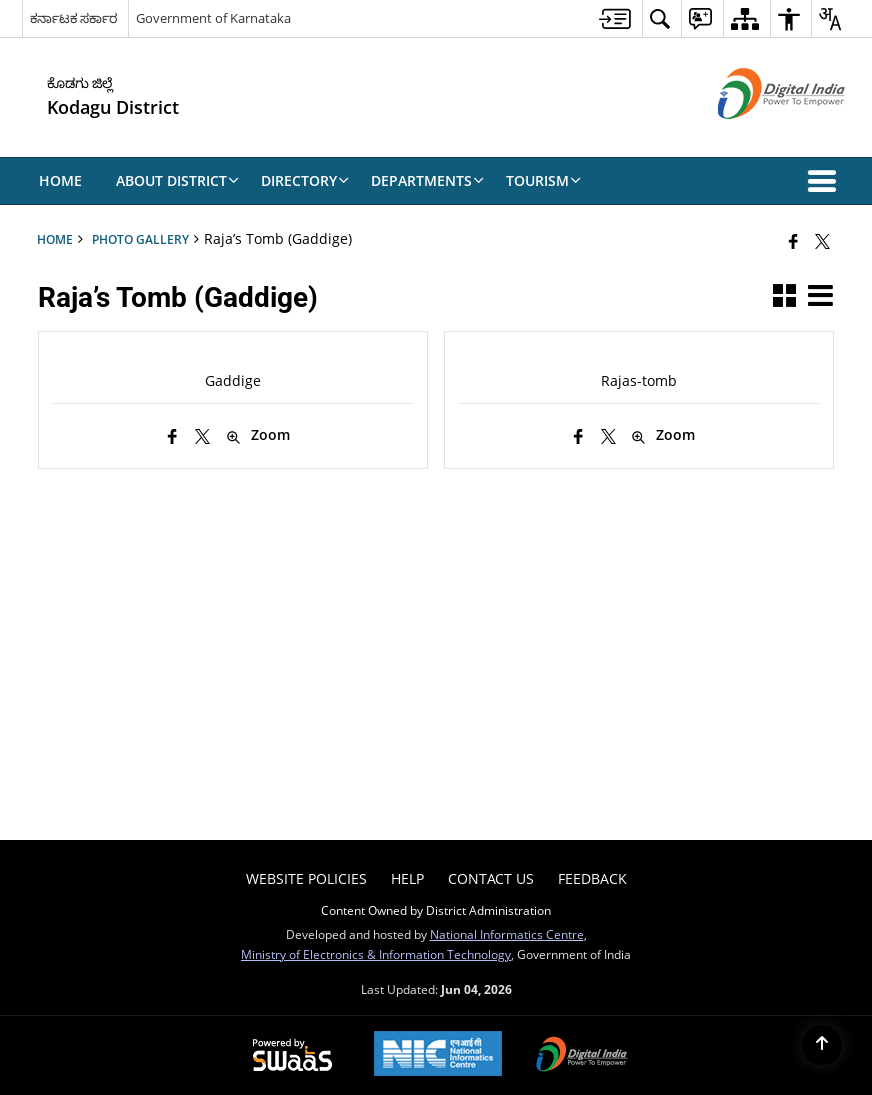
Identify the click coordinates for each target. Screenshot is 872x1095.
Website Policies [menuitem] (306, 878)
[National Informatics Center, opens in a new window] (438, 1055)
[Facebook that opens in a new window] (793, 241)
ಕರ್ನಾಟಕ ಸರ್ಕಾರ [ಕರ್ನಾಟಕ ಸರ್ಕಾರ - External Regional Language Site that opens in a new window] (73, 18)
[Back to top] (822, 1045)
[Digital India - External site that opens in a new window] (756, 135)
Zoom (258, 435)
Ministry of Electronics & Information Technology (376, 954)
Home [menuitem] (60, 180)
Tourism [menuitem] (543, 180)
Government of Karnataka (213, 18)
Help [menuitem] (407, 878)
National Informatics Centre (507, 934)
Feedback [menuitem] (592, 878)
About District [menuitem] (177, 180)
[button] (826, 181)
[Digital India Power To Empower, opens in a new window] (582, 1056)
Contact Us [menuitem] (491, 878)
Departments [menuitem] (427, 180)
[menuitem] (615, 18)
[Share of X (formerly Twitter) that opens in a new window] (822, 241)
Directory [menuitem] (305, 180)
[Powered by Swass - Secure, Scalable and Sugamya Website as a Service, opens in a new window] (292, 1056)
